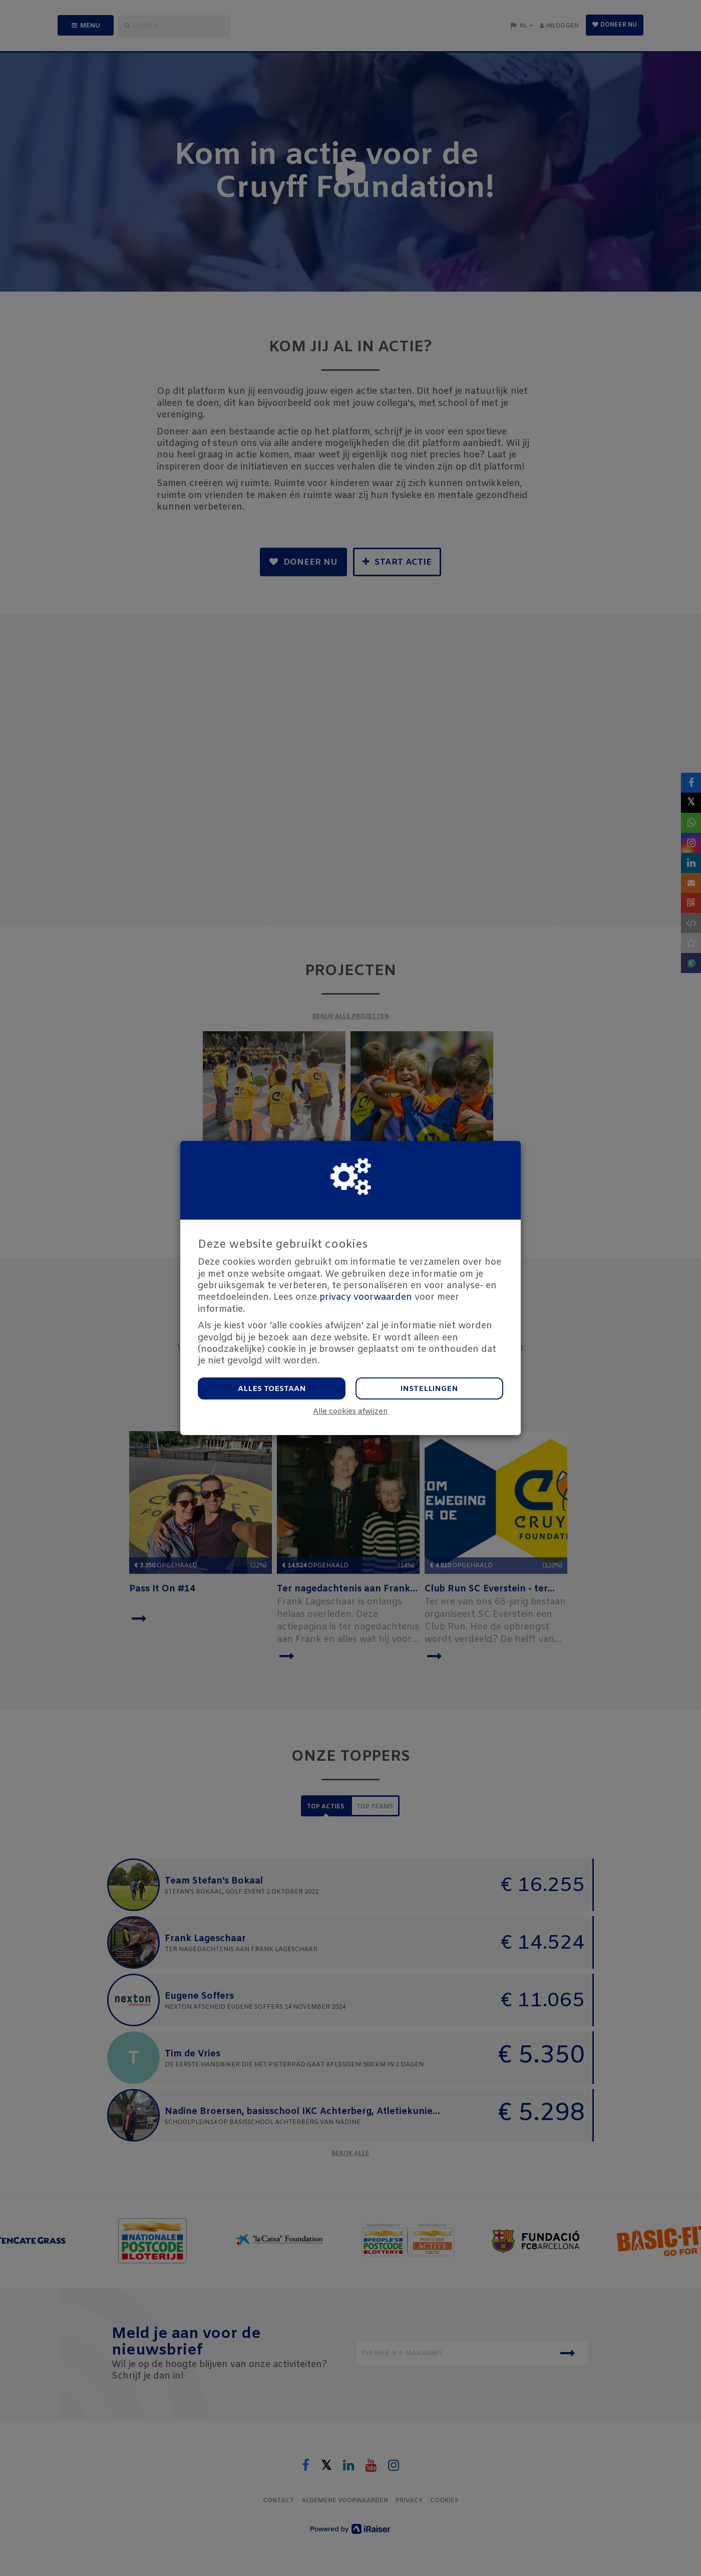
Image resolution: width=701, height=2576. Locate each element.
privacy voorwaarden (365, 1297)
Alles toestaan (272, 1389)
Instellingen (429, 1389)
